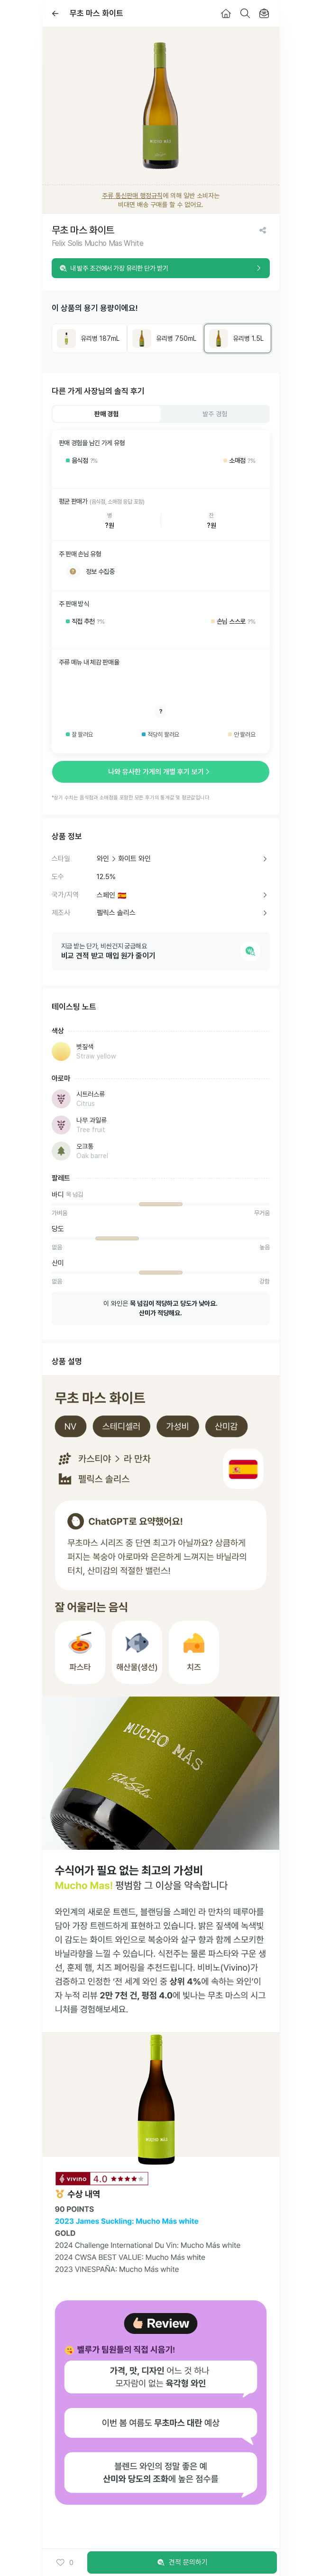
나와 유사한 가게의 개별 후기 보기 (160, 772)
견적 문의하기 (182, 2562)
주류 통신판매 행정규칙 (132, 195)
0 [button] (64, 2562)
